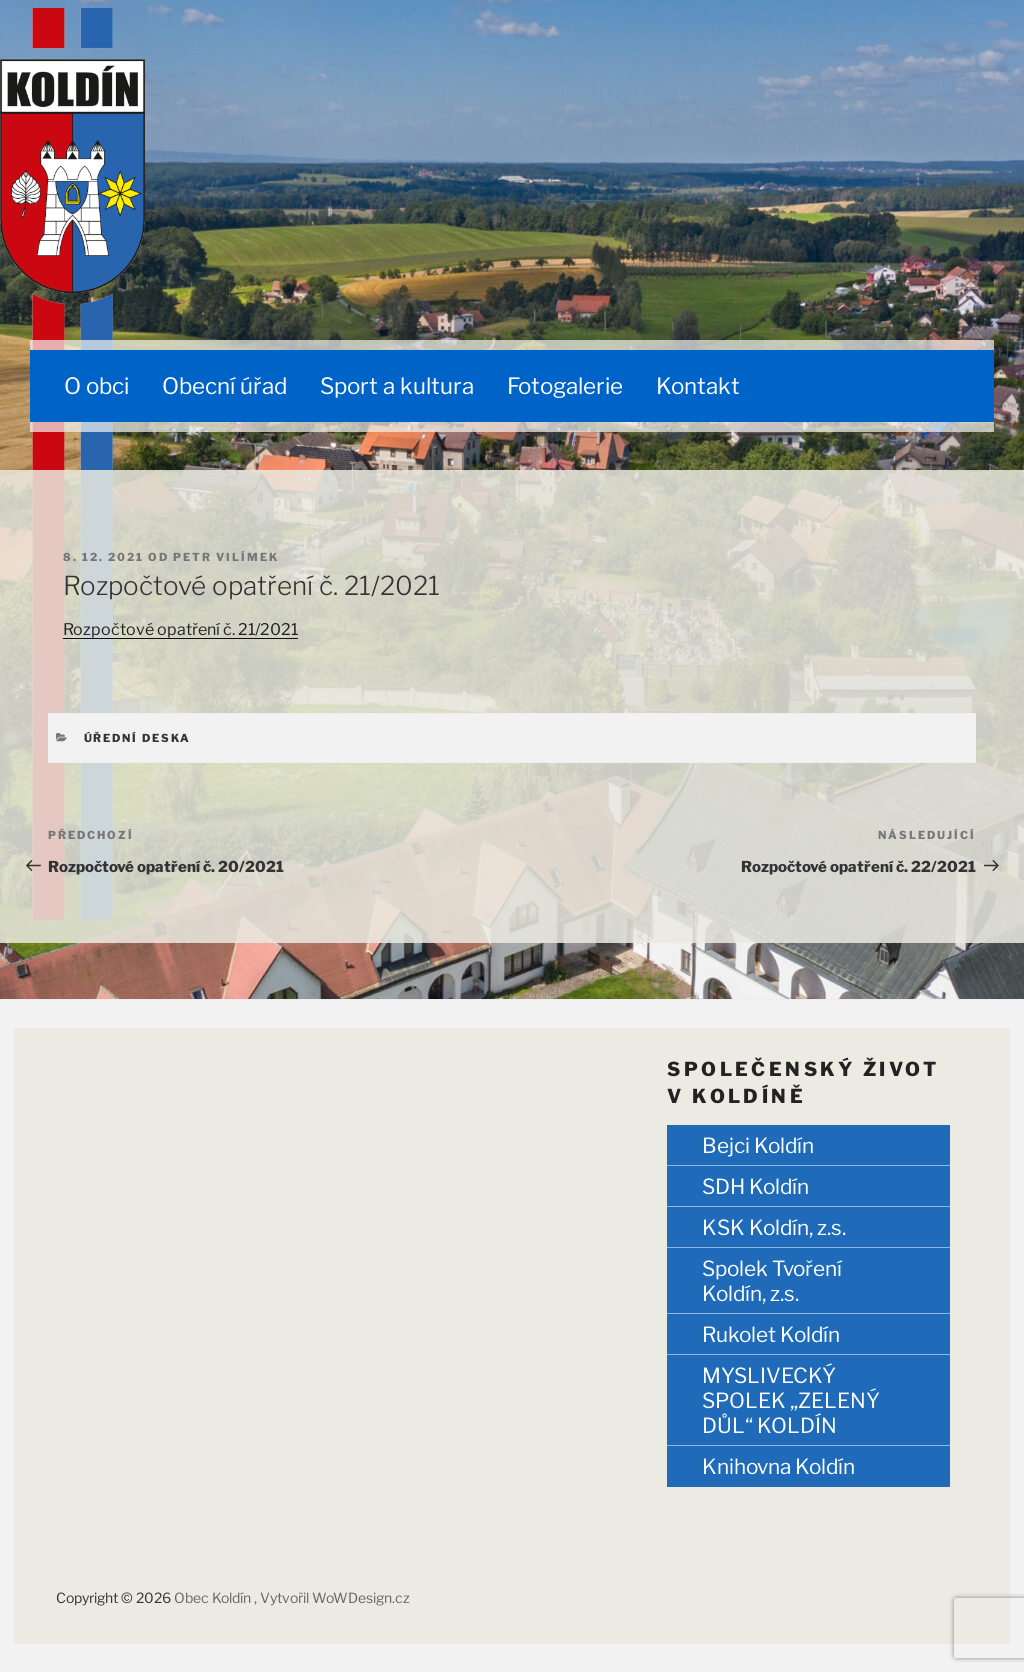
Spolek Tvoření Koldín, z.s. (772, 1281)
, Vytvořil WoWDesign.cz (332, 1597)
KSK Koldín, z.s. (774, 1227)
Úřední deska (138, 738)
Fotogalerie (565, 386)
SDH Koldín (755, 1186)
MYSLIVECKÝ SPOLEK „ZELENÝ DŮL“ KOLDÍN (791, 1400)
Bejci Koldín (758, 1145)
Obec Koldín (214, 1597)
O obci (96, 386)
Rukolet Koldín (771, 1334)
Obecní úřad (224, 386)
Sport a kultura (397, 386)
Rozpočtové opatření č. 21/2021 (180, 629)
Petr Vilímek (226, 557)
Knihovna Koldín (778, 1466)
